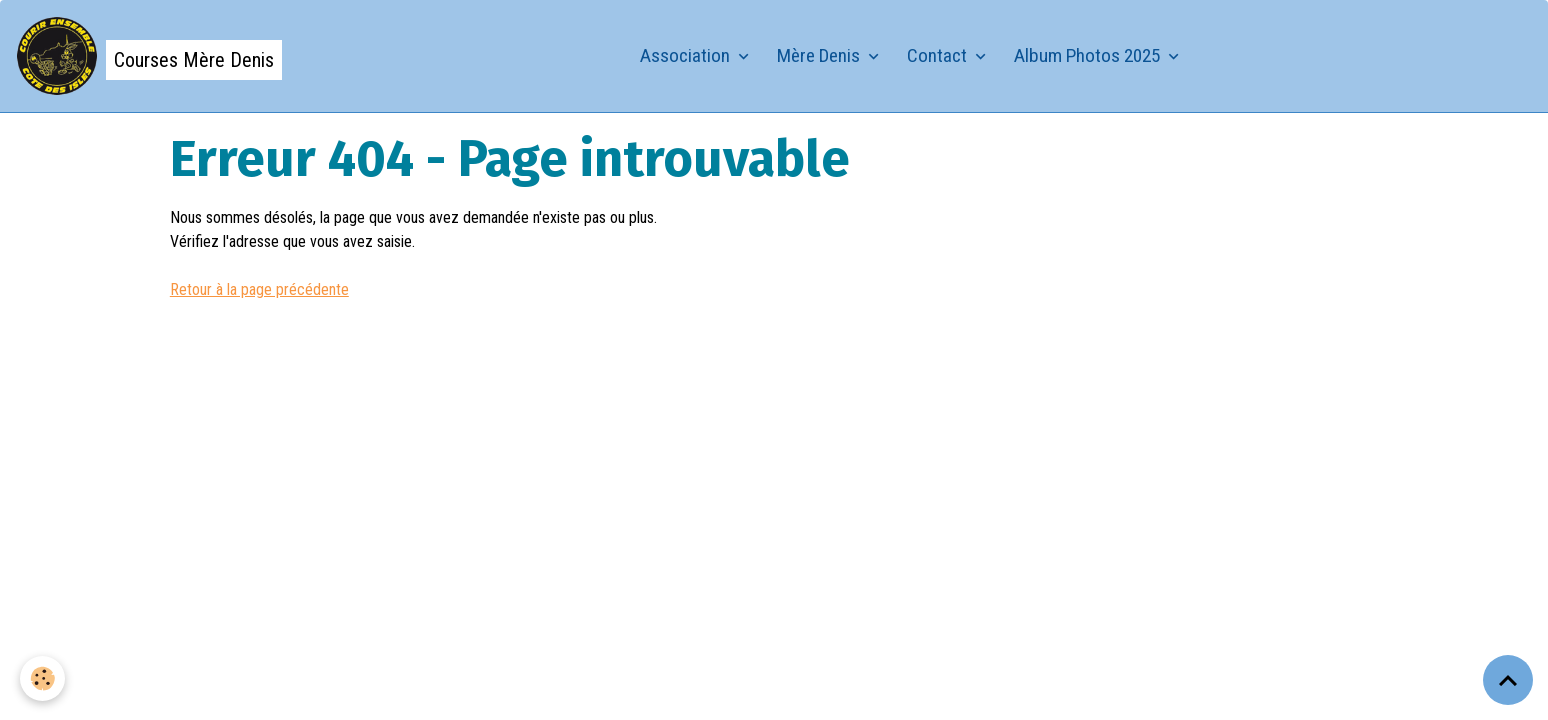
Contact (939, 55)
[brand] (149, 56)
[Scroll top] (1508, 680)
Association (687, 55)
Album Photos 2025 (1089, 55)
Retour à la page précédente (259, 289)
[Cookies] (42, 678)
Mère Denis (820, 55)
